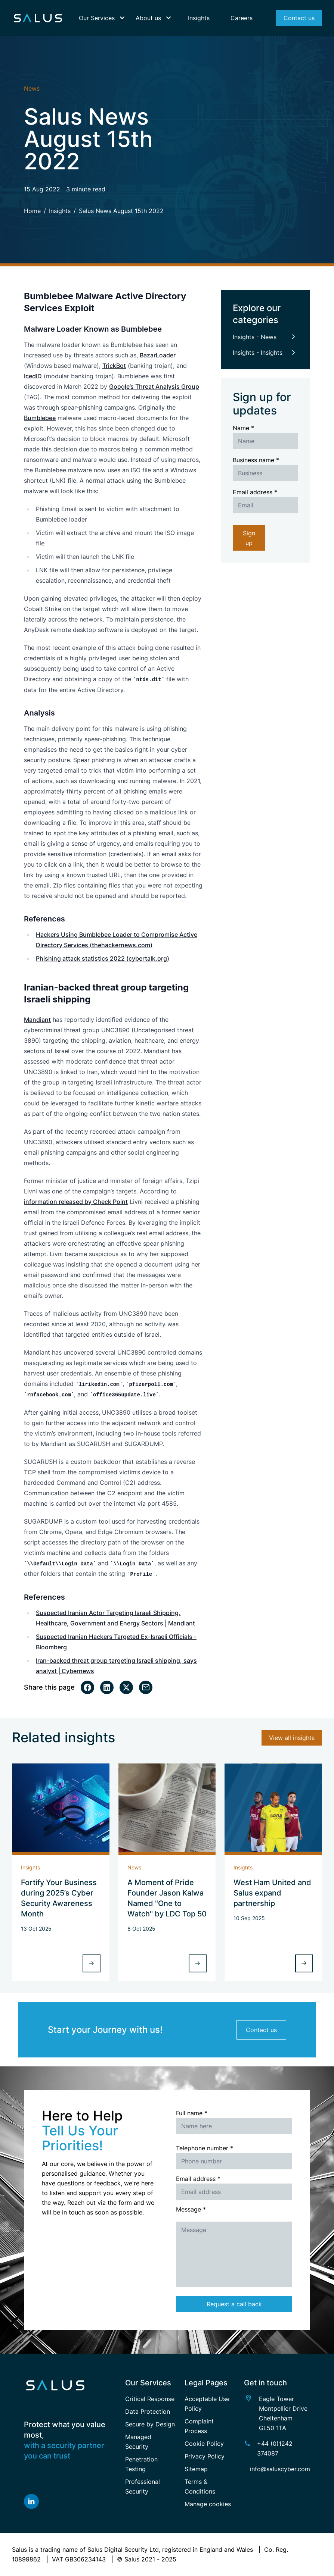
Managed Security (138, 2441)
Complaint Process (199, 2426)
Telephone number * (204, 2148)
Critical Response (149, 2399)
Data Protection (147, 2411)
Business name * (256, 460)
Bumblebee (40, 418)
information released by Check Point (76, 1201)
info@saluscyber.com (280, 2469)
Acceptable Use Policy (207, 2403)
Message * (191, 2209)
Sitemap (196, 2469)
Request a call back (234, 2304)
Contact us (261, 2030)
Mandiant (37, 1019)
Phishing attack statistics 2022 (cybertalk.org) (102, 958)
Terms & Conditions (200, 2486)
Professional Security (142, 2486)
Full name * (191, 2113)
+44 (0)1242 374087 (275, 2448)
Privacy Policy (205, 2456)
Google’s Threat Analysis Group (154, 386)
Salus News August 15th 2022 (121, 211)
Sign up (249, 538)
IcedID (33, 376)
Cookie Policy (204, 2443)
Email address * (255, 492)
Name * (243, 428)
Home (32, 211)
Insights (60, 211)
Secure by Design (150, 2424)
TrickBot (114, 365)
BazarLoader (158, 355)
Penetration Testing (141, 2464)
